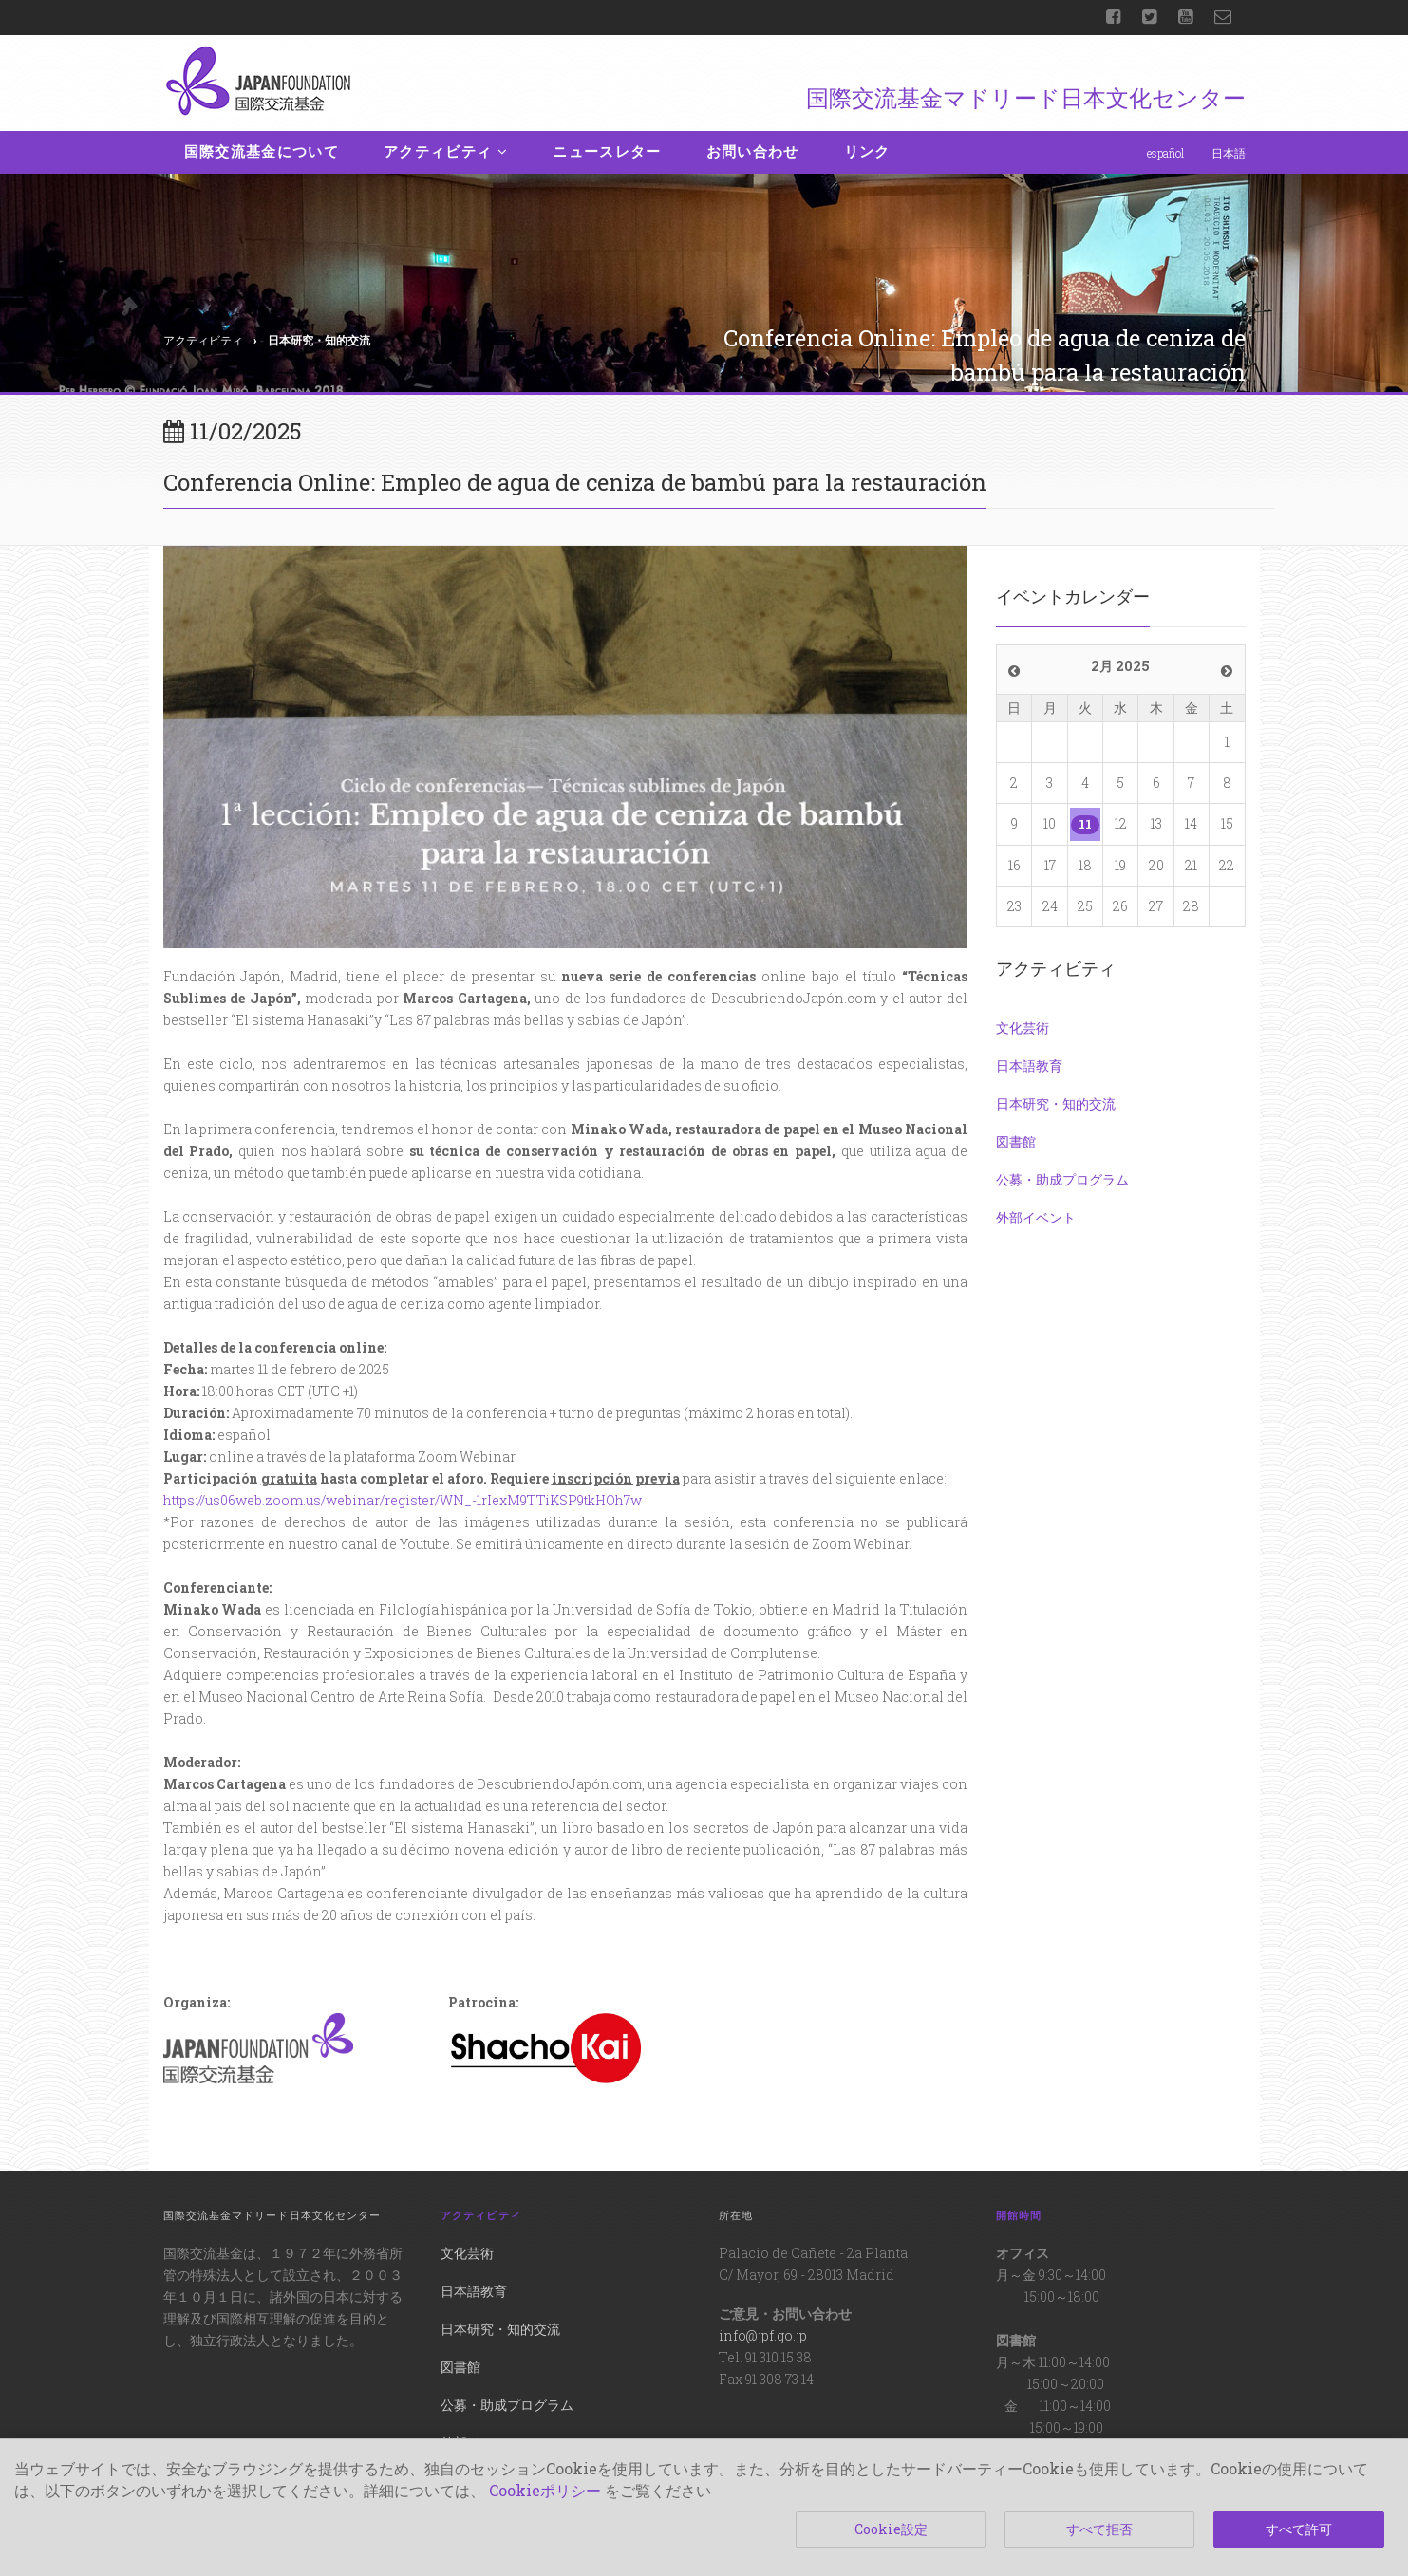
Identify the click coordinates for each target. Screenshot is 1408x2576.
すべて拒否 (1099, 2529)
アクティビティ (446, 151)
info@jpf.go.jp (763, 2335)
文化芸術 (1022, 1027)
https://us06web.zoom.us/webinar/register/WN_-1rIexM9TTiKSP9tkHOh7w (402, 1500)
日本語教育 (1029, 1065)
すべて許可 (1299, 2529)
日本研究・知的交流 (1056, 1103)
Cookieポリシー (545, 2490)
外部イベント (1036, 1217)
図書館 (1016, 1141)
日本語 (1228, 152)
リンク (867, 151)
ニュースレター (607, 151)
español (1165, 152)
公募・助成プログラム (1062, 1179)
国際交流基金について (262, 151)
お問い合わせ (752, 151)
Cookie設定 (891, 2529)
